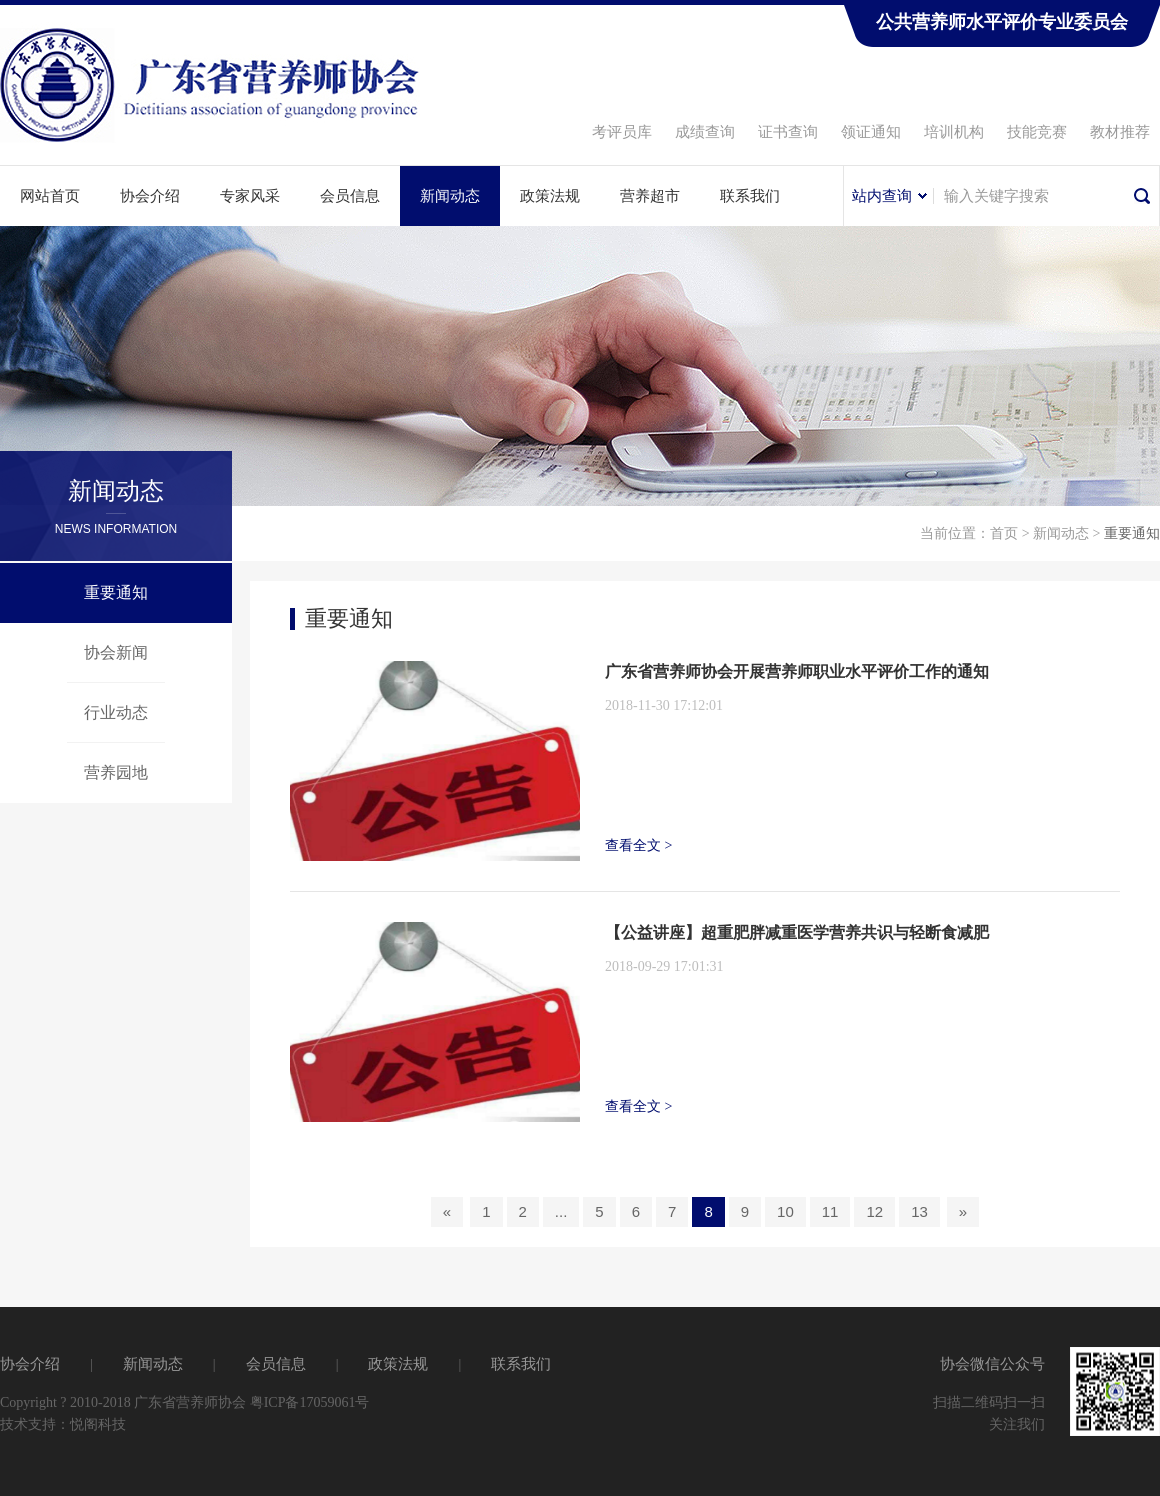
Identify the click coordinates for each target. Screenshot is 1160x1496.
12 (874, 1211)
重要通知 (116, 592)
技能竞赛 (1037, 132)
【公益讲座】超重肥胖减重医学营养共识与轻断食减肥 (797, 932)
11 (830, 1211)
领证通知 (871, 132)
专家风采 (250, 196)
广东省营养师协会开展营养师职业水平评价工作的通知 (797, 671)
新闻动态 (450, 196)
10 (785, 1211)
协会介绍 (150, 196)
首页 (1004, 533)
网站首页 (50, 196)
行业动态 (116, 712)
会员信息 (350, 196)
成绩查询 (705, 132)
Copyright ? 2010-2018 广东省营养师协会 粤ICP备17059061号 (184, 1402)
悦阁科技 (98, 1424)
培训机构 (954, 132)
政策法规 (550, 196)
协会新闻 (116, 652)
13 (919, 1211)
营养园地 (116, 772)
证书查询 (788, 132)
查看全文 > (638, 845)
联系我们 (750, 196)
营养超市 (650, 196)
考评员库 (622, 132)
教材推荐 (1120, 132)
